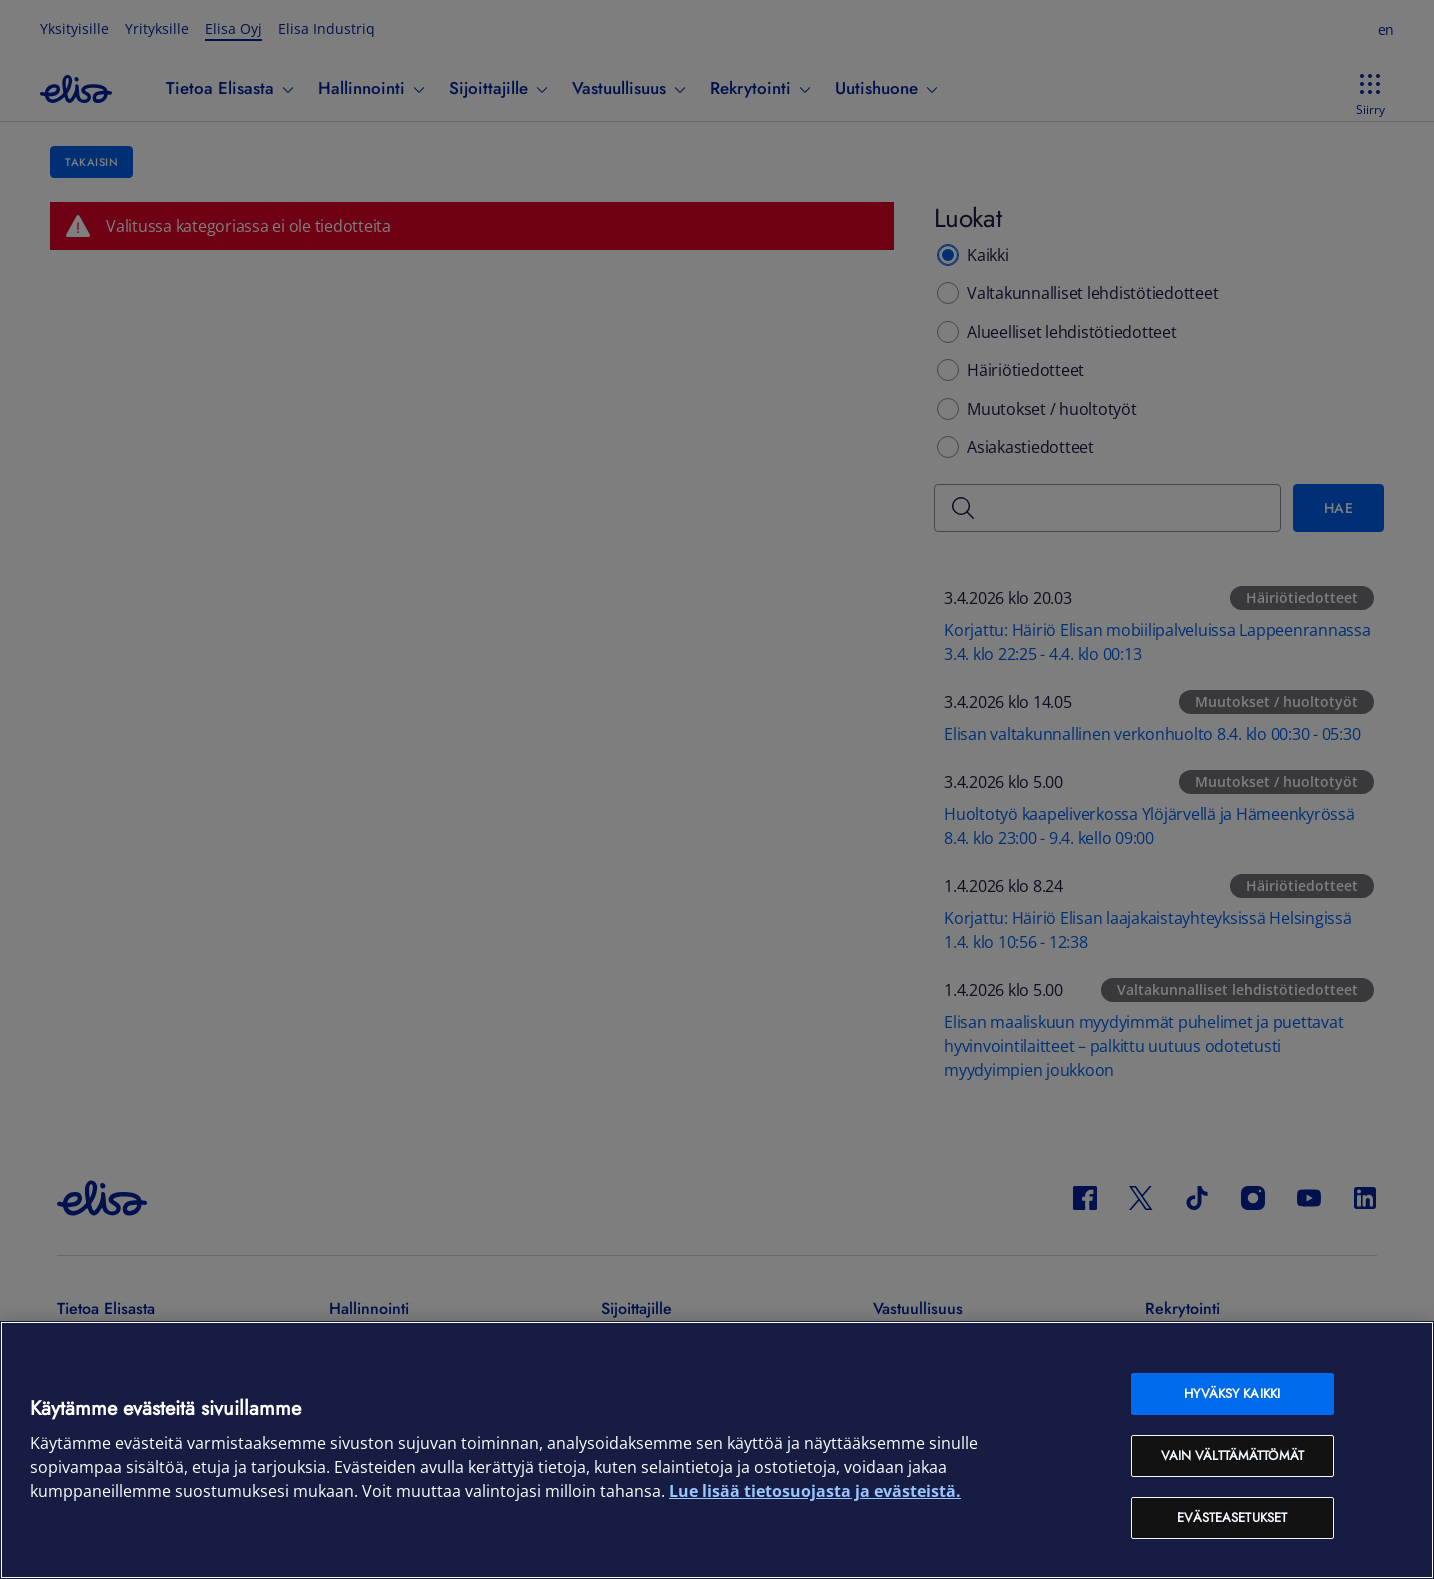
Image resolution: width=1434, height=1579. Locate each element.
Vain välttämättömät (1232, 1455)
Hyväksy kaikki (1232, 1393)
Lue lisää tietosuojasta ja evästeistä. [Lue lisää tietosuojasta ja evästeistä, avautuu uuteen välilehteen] (815, 1491)
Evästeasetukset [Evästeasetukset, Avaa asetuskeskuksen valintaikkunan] (1232, 1517)
